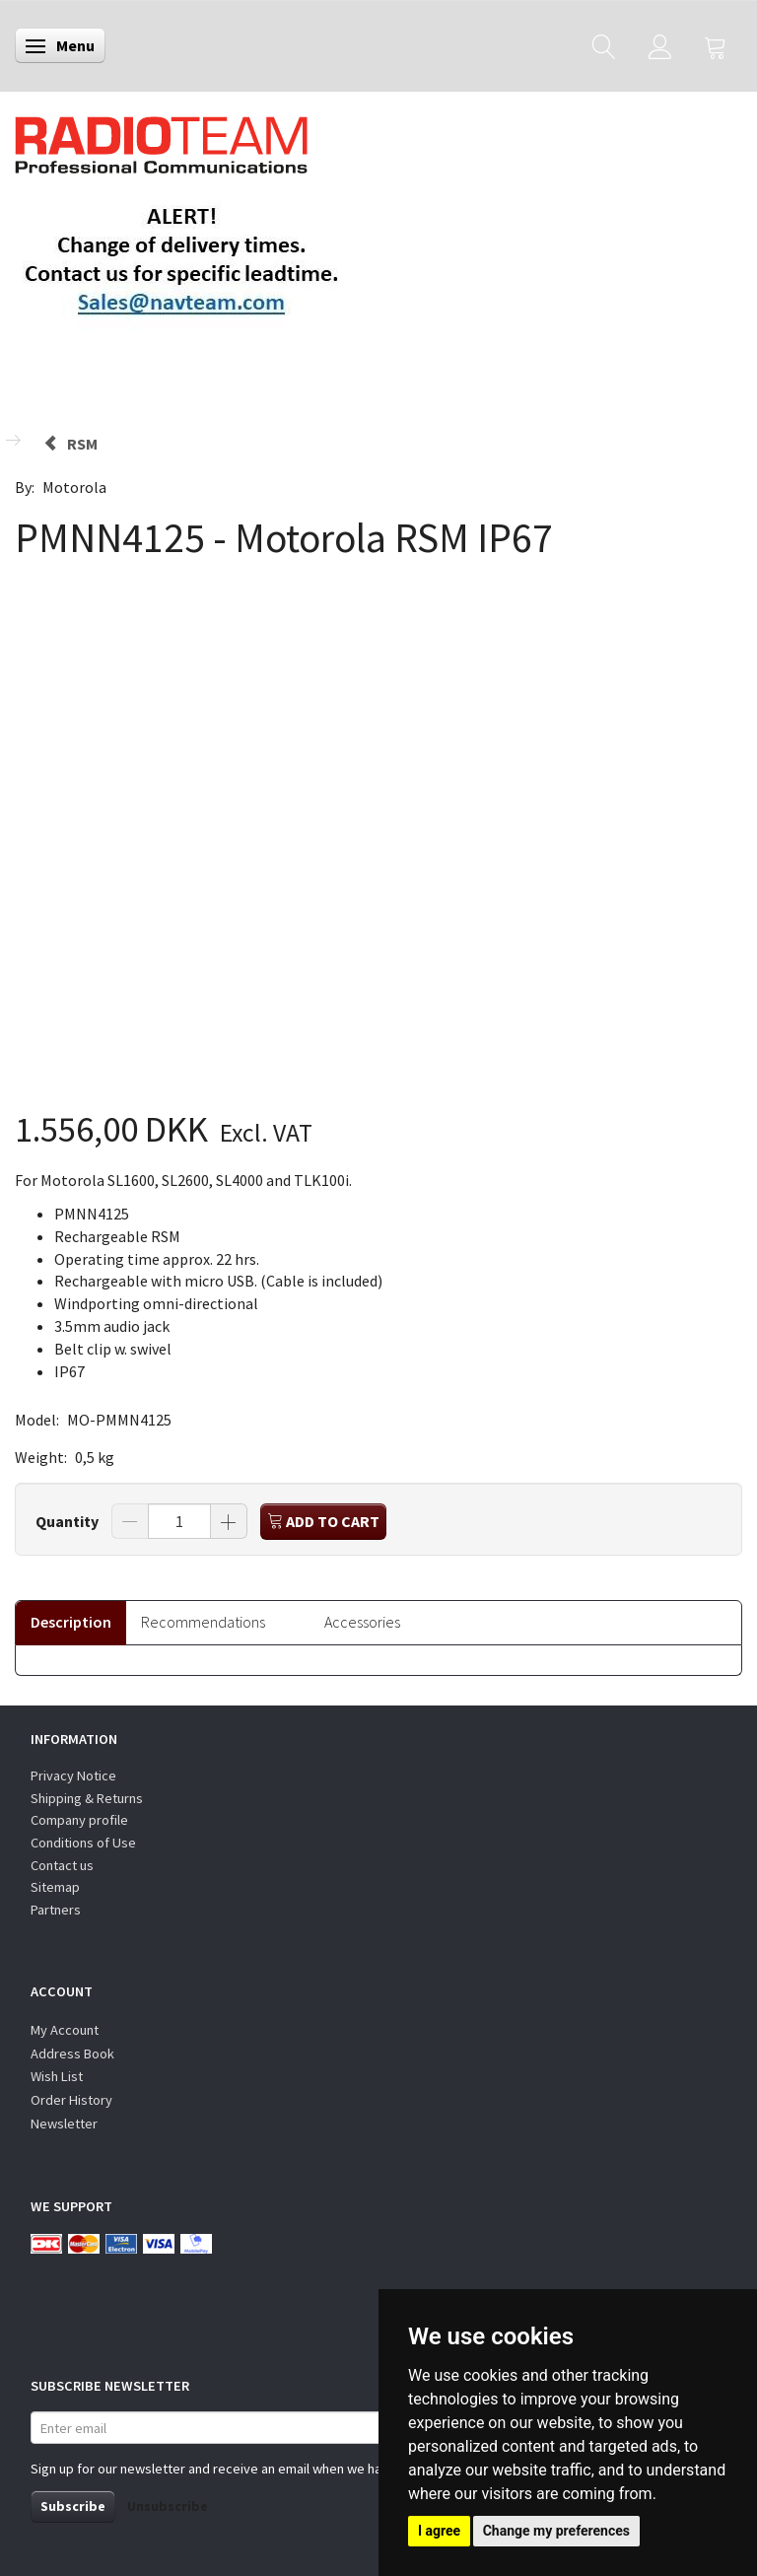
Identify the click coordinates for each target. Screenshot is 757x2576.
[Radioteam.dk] (161, 140)
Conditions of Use (83, 1842)
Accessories (362, 1622)
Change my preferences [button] (556, 2531)
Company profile (79, 1820)
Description (71, 1622)
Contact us (62, 1865)
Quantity (68, 1521)
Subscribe (72, 2506)
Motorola (74, 487)
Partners (56, 1909)
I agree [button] (439, 2531)
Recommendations (203, 1622)
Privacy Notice (73, 1775)
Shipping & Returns (87, 1798)
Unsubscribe (167, 2506)
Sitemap (55, 1887)
